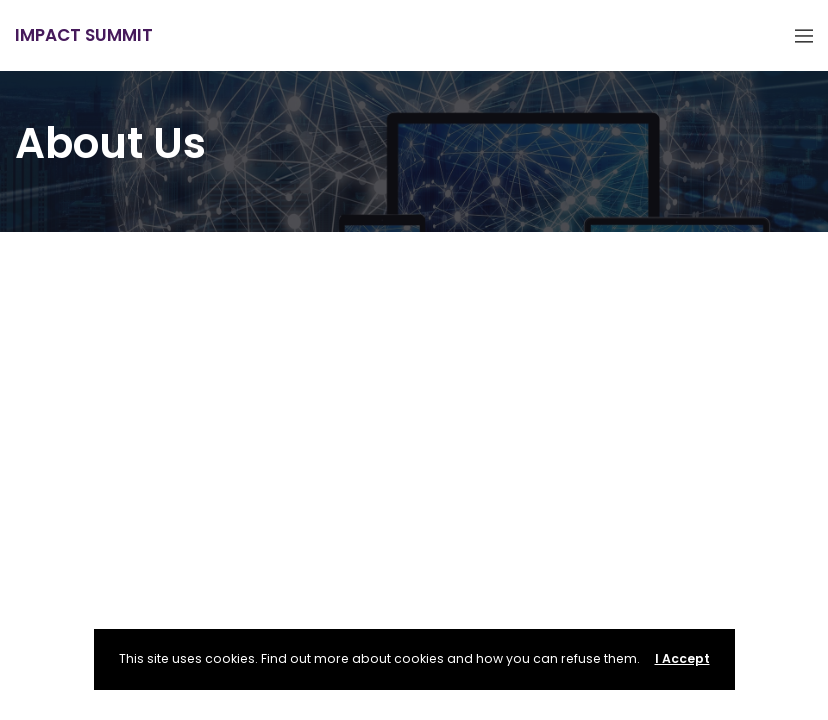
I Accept (682, 658)
